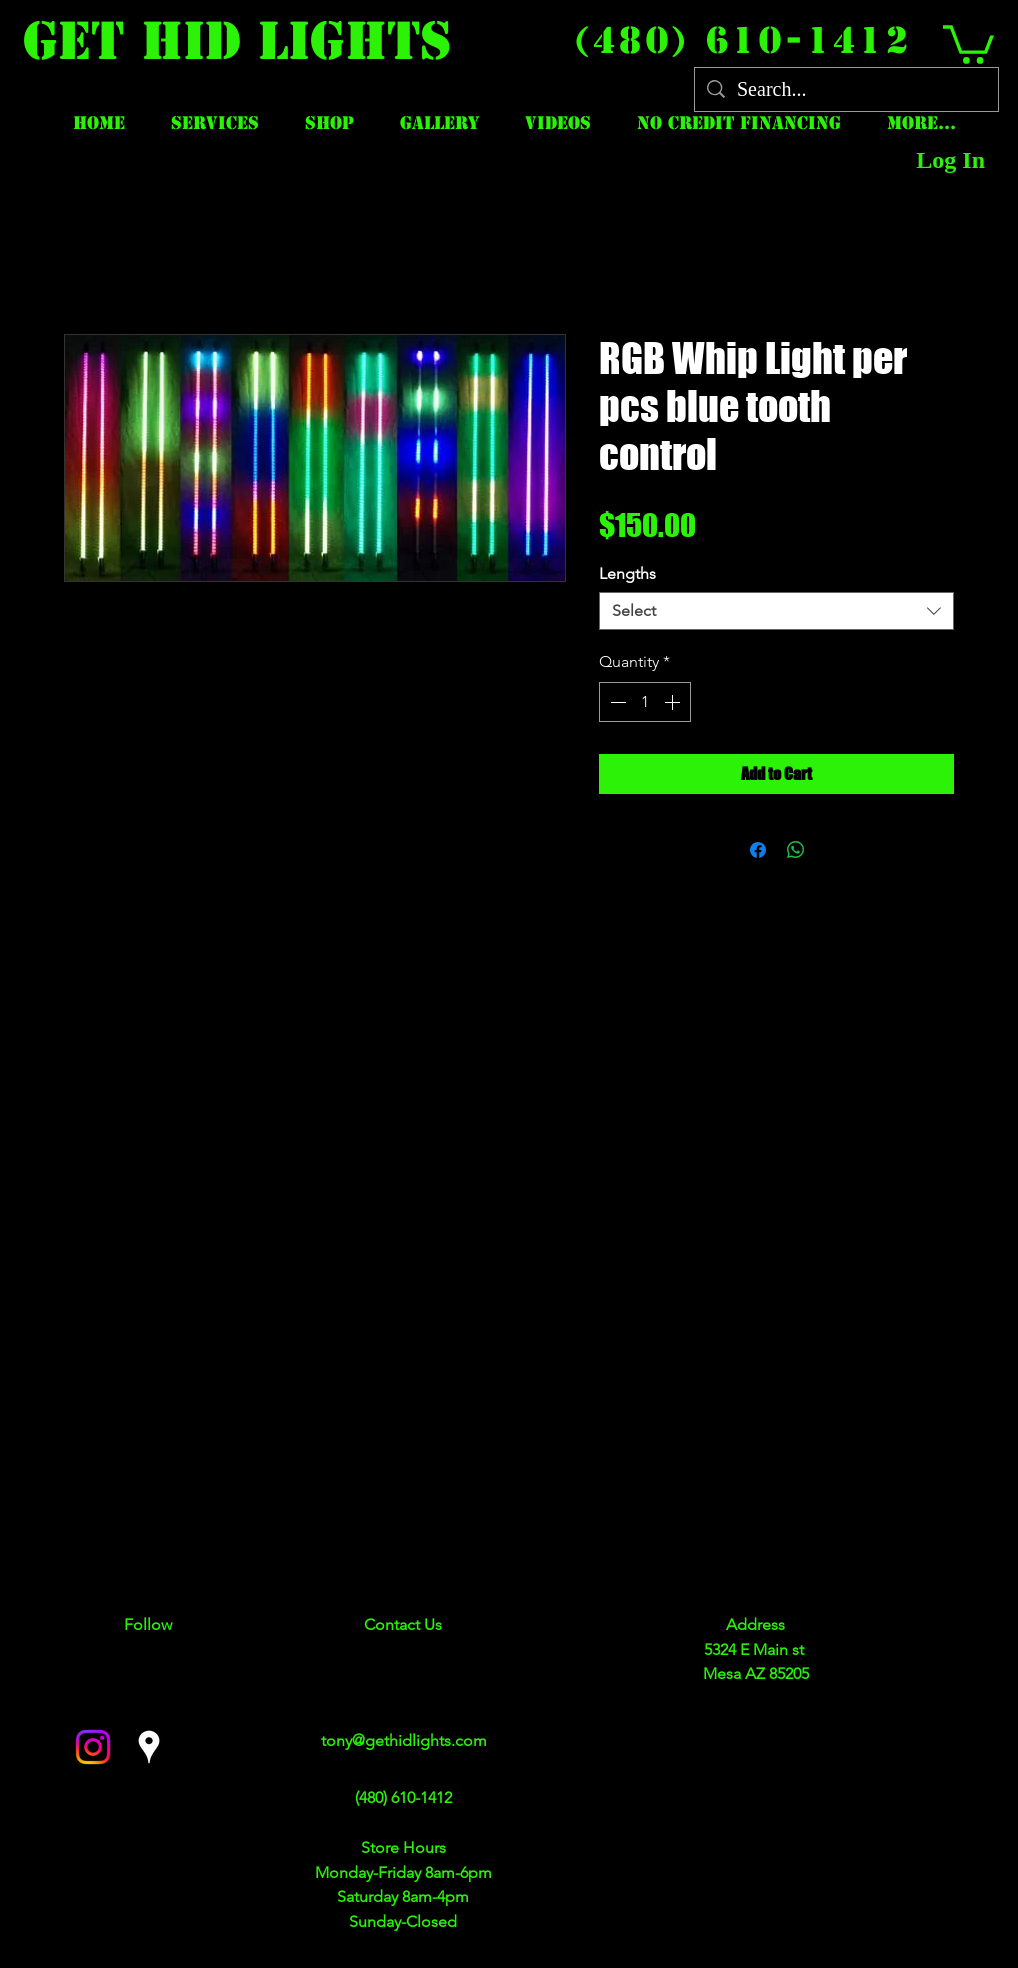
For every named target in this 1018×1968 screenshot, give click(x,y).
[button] (968, 42)
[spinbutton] (645, 702)
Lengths (627, 573)
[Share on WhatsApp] (796, 850)
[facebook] (93, 1747)
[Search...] (846, 89)
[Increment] (674, 702)
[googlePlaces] (149, 1747)
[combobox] (776, 611)
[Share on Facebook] (758, 850)
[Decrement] (616, 702)
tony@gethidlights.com (404, 1740)
